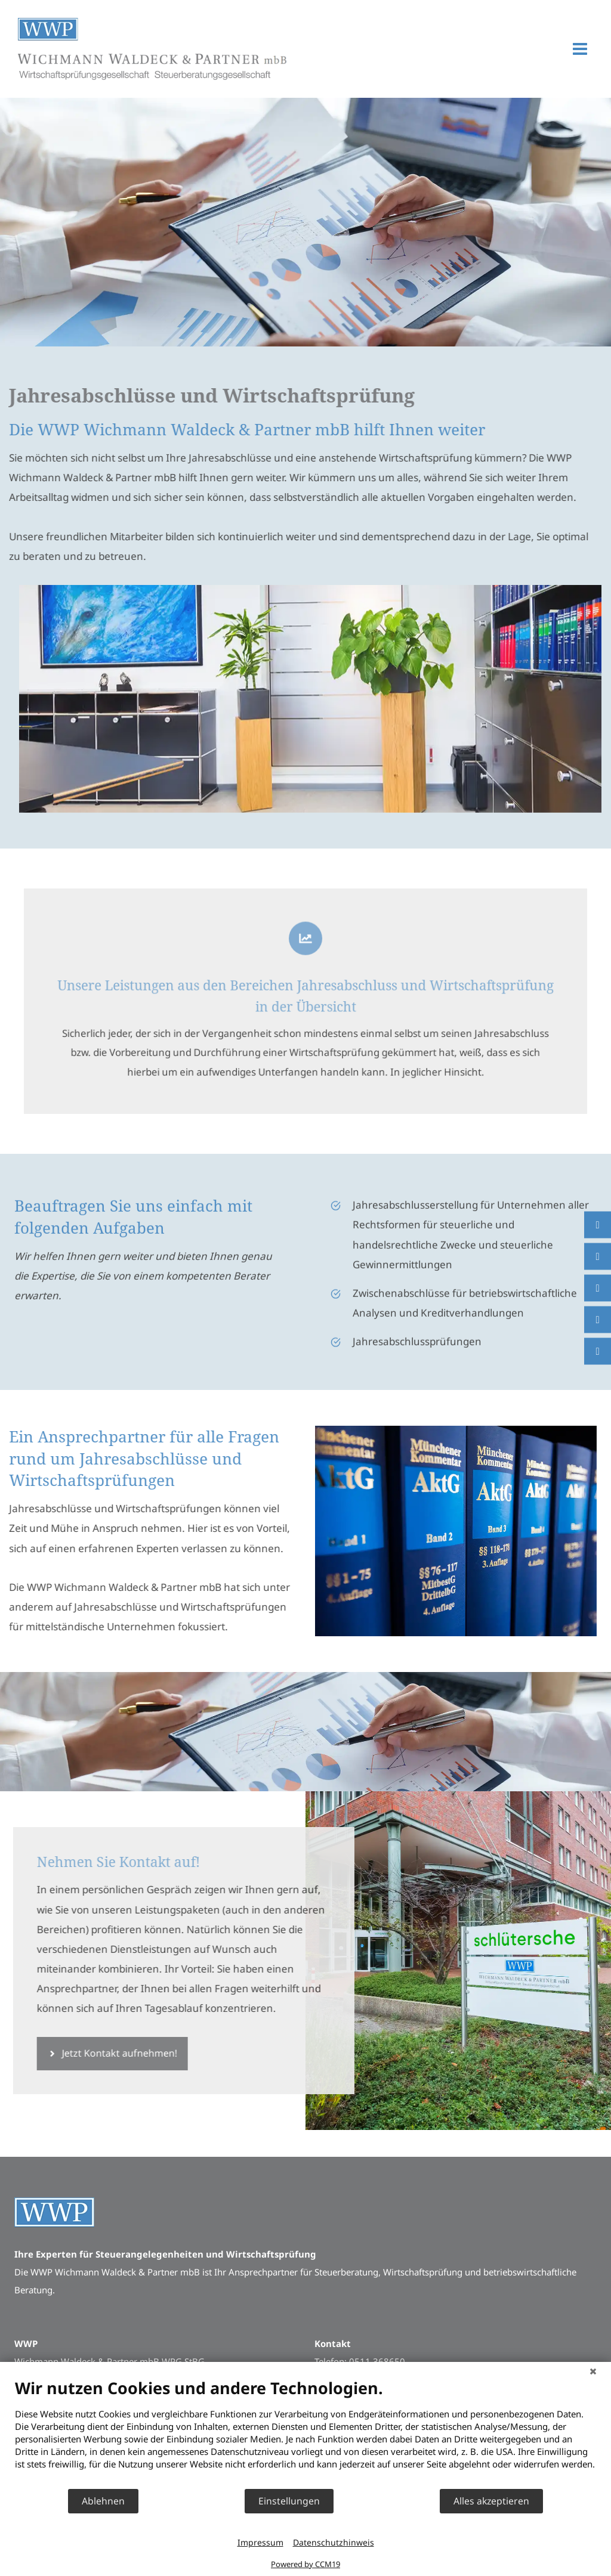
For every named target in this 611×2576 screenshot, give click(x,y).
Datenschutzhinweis (333, 2542)
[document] (305, 2433)
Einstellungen (289, 2500)
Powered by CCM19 (305, 2564)
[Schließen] (593, 2371)
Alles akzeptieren (491, 2500)
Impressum (260, 2542)
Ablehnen (103, 2500)
